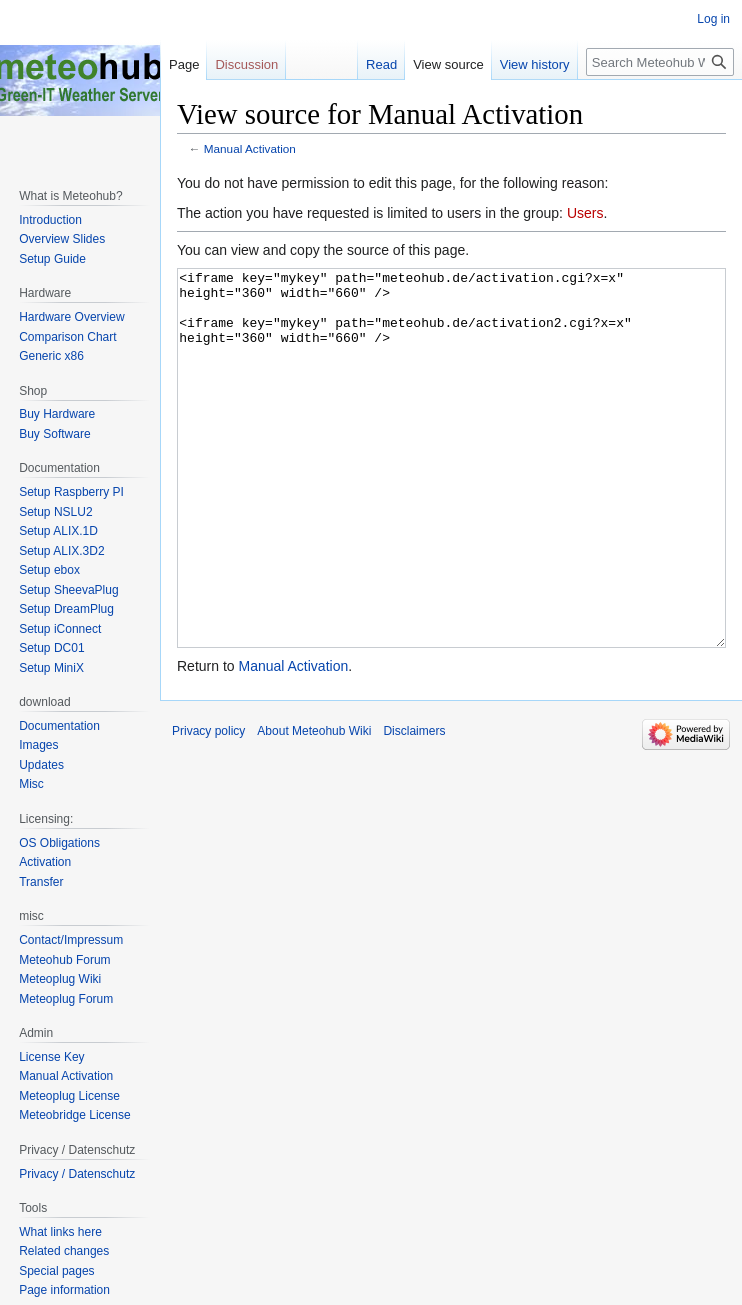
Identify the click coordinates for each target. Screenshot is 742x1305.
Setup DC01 (51, 648)
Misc (31, 784)
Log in (713, 19)
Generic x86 (51, 356)
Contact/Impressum (71, 940)
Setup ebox (49, 570)
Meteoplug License (69, 1096)
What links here (60, 1232)
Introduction (50, 220)
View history (535, 64)
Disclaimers (414, 806)
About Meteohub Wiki (314, 806)
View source (448, 64)
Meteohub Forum (64, 960)
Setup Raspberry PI (71, 492)
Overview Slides (62, 239)
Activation (45, 862)
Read (381, 64)
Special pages (56, 1271)
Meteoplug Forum (66, 999)
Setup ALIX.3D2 (61, 551)
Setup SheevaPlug (68, 590)
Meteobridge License (74, 1115)
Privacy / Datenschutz (77, 1174)
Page (184, 64)
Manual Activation (250, 148)
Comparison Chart (67, 337)
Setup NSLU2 (55, 512)
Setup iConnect (60, 629)
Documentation (59, 726)
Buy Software (54, 434)
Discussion (246, 64)
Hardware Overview (71, 317)
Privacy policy (208, 806)
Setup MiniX (51, 668)
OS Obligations (59, 843)
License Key (51, 1057)
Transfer (41, 882)
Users (585, 213)
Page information (64, 1290)
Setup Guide (52, 259)
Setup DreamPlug (66, 609)
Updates (41, 765)
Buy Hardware (57, 414)
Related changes (64, 1251)
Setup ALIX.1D (58, 531)
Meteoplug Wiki (60, 979)
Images (38, 745)
